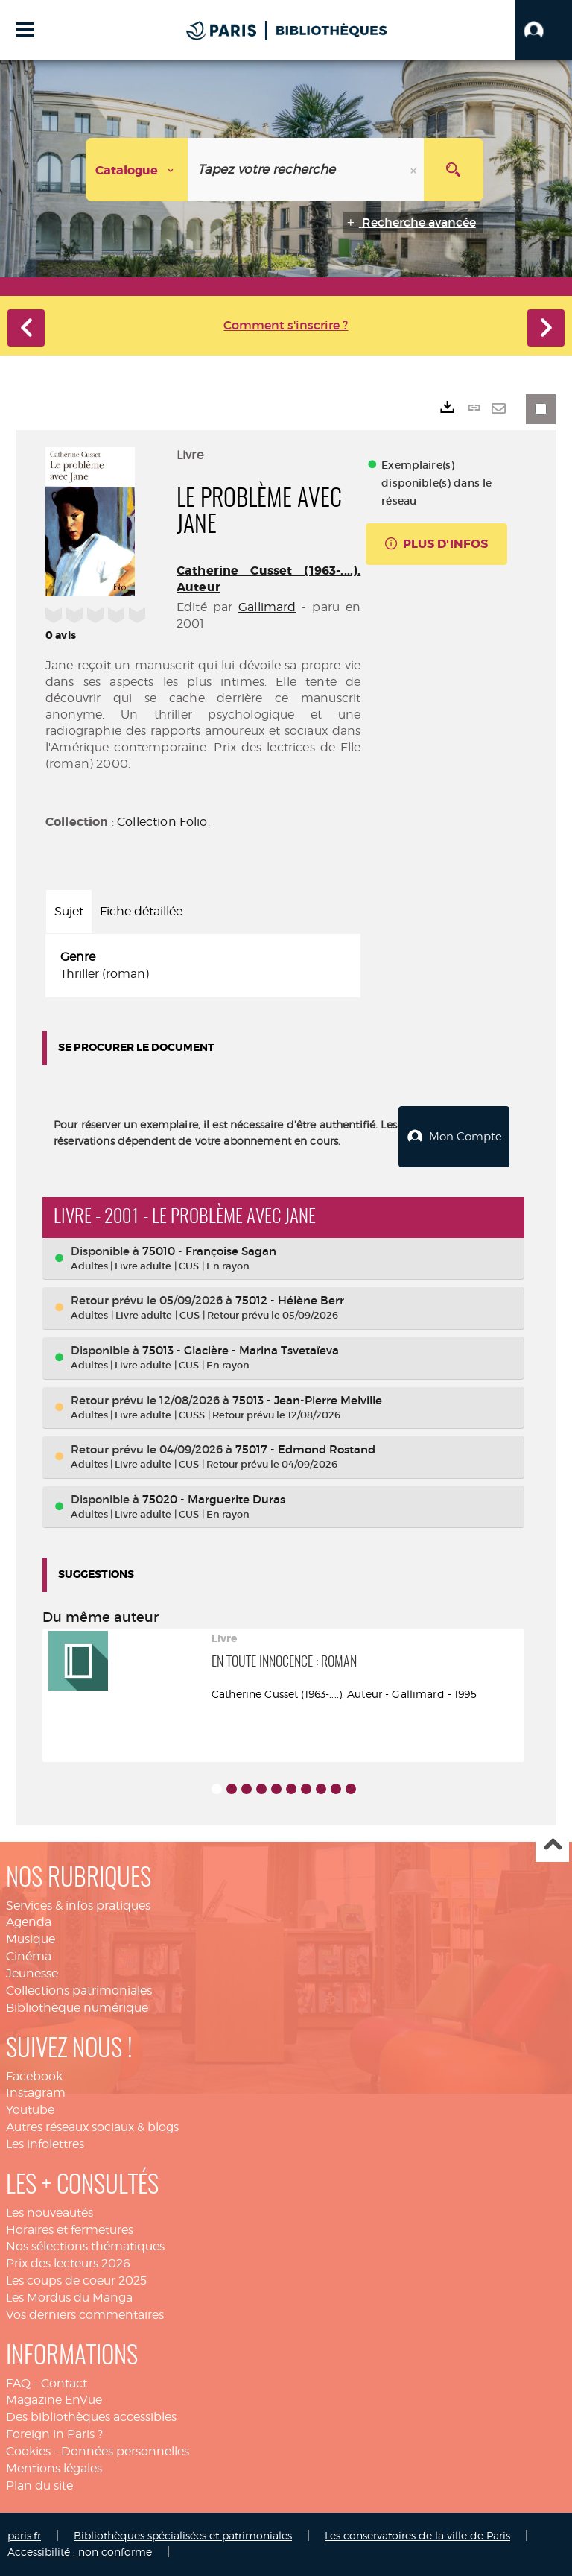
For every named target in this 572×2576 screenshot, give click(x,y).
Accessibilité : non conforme (79, 2551)
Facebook (34, 2076)
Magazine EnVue (54, 2400)
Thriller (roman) (104, 974)
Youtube (30, 2110)
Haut (552, 1846)
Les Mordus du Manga (69, 2298)
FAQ (18, 2383)
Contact (64, 2383)
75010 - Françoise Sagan (209, 1251)
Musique (30, 1939)
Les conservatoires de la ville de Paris (417, 2535)
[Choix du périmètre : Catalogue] (137, 169)
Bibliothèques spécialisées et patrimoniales (183, 2535)
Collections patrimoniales (79, 1990)
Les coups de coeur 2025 (76, 2280)
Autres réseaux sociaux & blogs (92, 2127)
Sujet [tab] (68, 911)
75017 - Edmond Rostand (305, 1449)
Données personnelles (125, 2451)
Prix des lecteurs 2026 (68, 2263)
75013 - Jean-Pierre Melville (307, 1400)
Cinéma (28, 1956)
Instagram (36, 2093)
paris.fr (24, 2535)
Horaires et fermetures (69, 2230)
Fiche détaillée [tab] (141, 911)
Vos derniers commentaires (85, 2315)
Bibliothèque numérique (77, 2008)
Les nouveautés (49, 2213)
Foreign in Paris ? (54, 2434)
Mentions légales (54, 2468)
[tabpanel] (203, 966)
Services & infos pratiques (78, 1905)
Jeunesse (32, 1973)
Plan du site (39, 2485)
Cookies (28, 2451)
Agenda (28, 1922)
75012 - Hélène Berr (289, 1300)
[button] (543, 30)
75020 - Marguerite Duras (213, 1499)
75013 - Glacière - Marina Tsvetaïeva (240, 1350)
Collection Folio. (163, 822)
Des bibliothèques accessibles (91, 2417)
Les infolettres (45, 2144)
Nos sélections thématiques (85, 2246)
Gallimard (267, 607)
